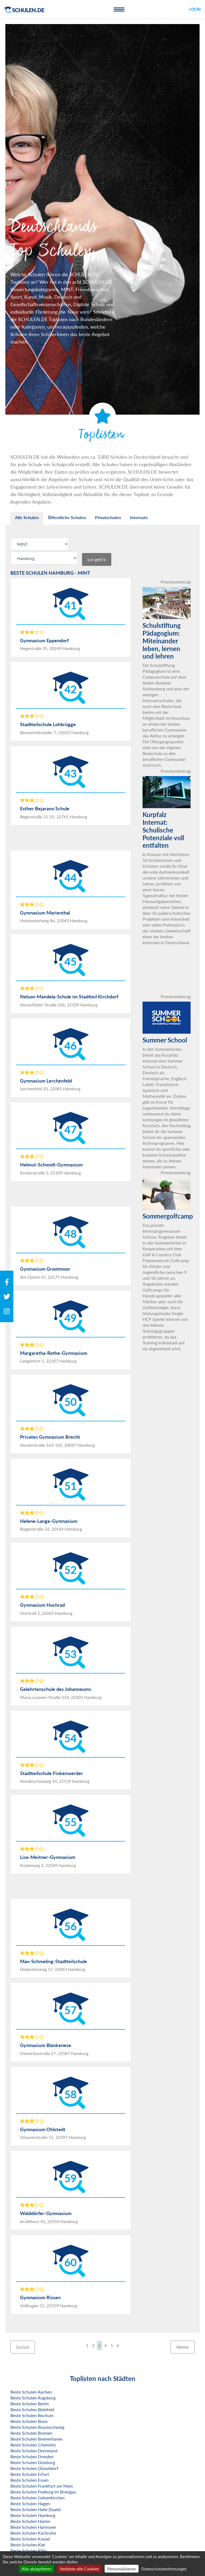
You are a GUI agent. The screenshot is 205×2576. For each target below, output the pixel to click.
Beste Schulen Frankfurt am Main (41, 2485)
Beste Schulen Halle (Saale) (35, 2509)
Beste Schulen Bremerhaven (36, 2438)
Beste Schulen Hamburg (32, 2515)
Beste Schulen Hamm (30, 2521)
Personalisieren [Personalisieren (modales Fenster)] (121, 2568)
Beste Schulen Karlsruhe (33, 2532)
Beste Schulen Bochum (31, 2415)
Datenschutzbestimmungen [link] (164, 2569)
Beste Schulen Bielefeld (32, 2409)
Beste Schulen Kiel (27, 2544)
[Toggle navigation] (119, 9)
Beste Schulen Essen (29, 2479)
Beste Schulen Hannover (33, 2527)
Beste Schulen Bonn (29, 2421)
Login (195, 9)
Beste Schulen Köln (28, 2550)
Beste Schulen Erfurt (29, 2474)
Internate (139, 517)
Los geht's (97, 559)
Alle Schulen (27, 517)
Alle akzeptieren (37, 2568)
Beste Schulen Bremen (31, 2432)
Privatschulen (108, 517)
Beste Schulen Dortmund (33, 2450)
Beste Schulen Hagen (30, 2503)
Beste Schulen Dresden (32, 2456)
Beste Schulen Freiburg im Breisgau (43, 2491)
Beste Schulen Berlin (29, 2403)
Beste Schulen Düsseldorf (34, 2468)
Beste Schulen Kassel (30, 2538)
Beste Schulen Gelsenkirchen (37, 2497)
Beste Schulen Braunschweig (37, 2427)
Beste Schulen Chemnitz (33, 2444)
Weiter (182, 2346)
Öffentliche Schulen (67, 517)
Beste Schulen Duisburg (32, 2462)
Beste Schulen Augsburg (33, 2397)
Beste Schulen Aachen (31, 2391)
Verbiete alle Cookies (79, 2568)
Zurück (22, 2346)
